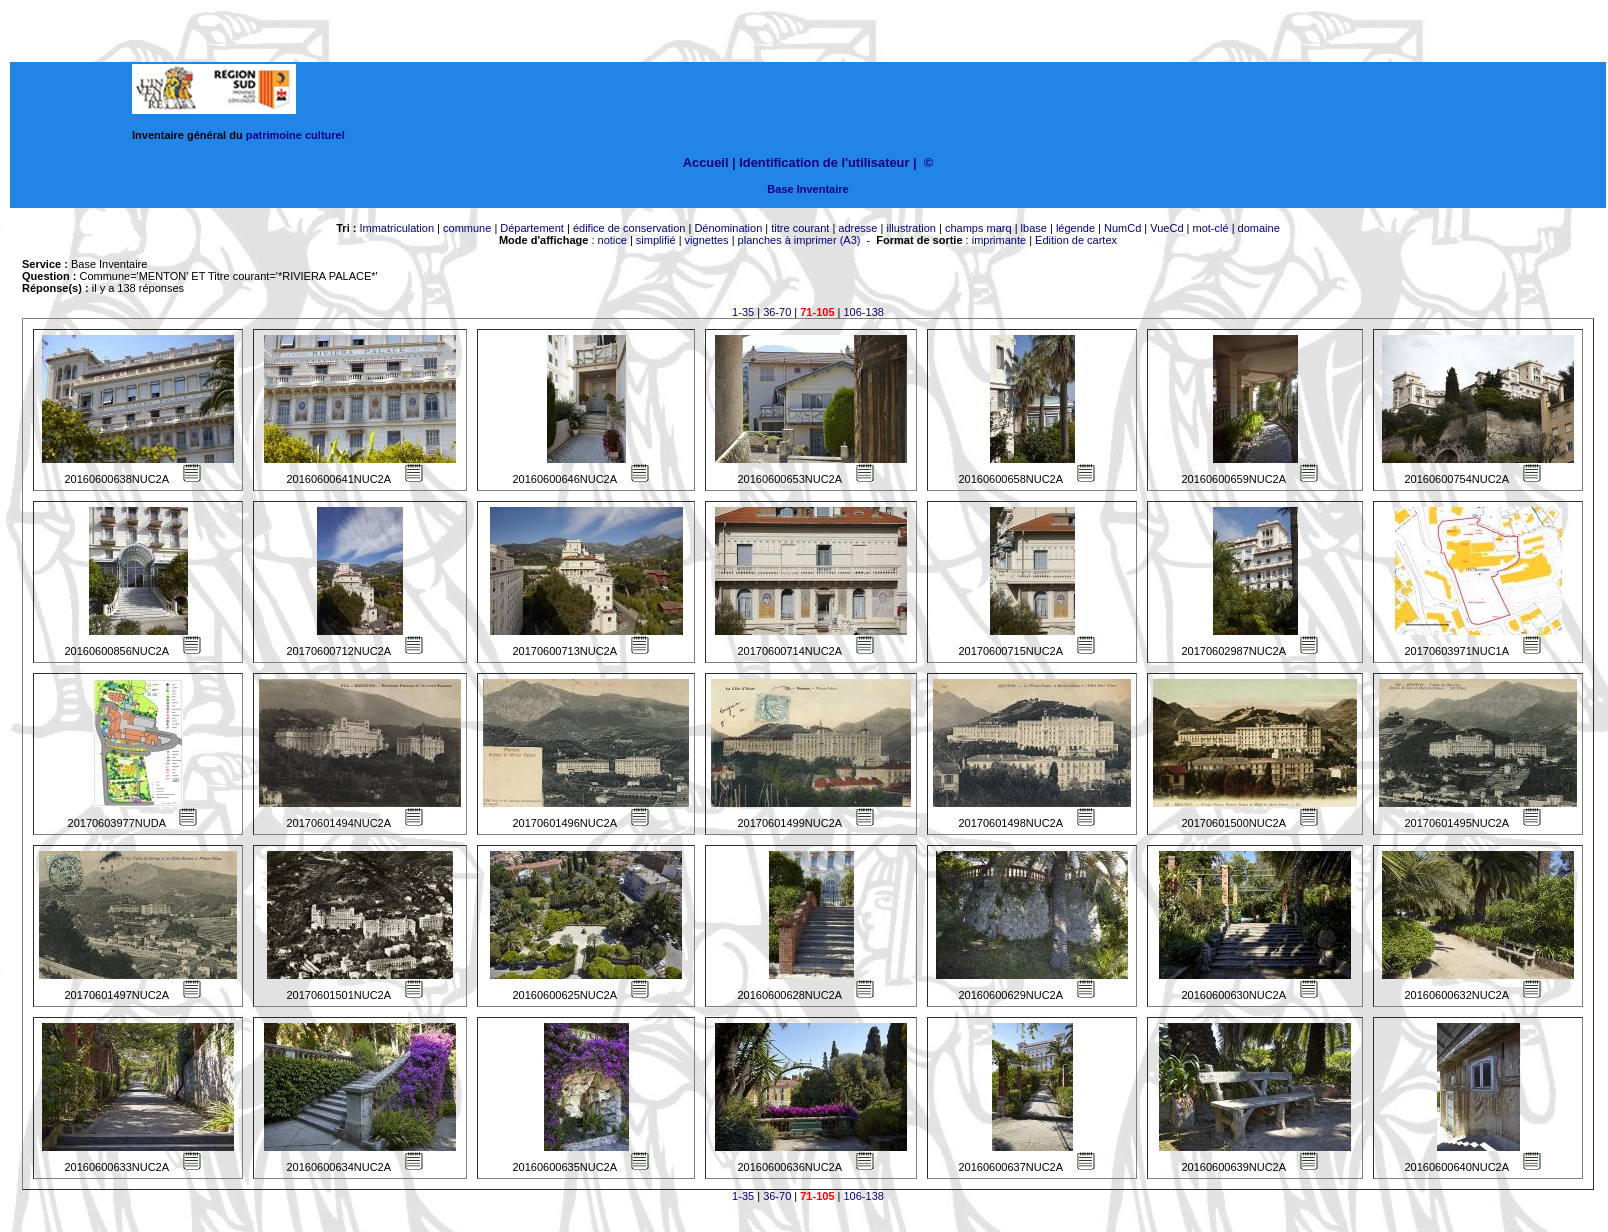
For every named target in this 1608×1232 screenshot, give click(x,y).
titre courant (800, 228)
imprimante (999, 240)
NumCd (1122, 228)
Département (532, 228)
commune (467, 228)
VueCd (1166, 228)
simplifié (656, 240)
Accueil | (709, 162)
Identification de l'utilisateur (824, 162)
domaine (1259, 228)
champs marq (978, 228)
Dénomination (728, 228)
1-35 (743, 312)
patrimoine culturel (295, 135)
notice (612, 240)
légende (1075, 228)
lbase (1034, 228)
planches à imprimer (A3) (799, 240)
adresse (857, 228)
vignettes (707, 240)
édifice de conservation (629, 228)
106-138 (864, 312)
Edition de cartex (1076, 240)
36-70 (777, 312)
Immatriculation (396, 228)
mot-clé (1211, 228)
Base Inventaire (807, 189)
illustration (911, 228)
